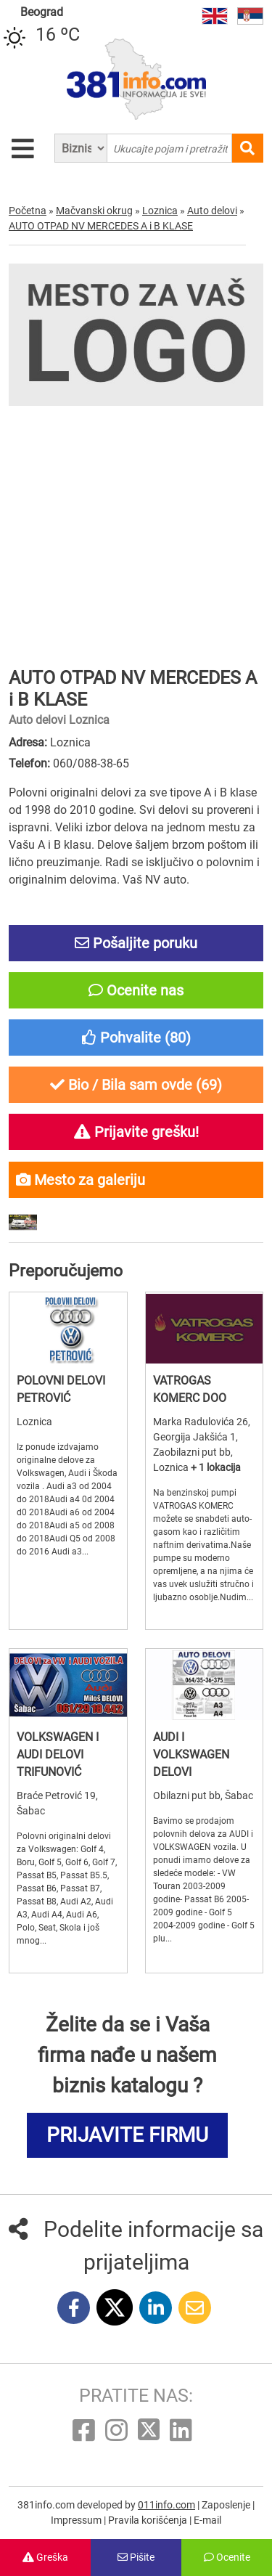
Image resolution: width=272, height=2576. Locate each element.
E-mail (207, 2520)
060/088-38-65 (91, 763)
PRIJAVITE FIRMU (127, 2135)
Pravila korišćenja (148, 2520)
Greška (45, 2557)
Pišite (136, 2557)
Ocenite (227, 2557)
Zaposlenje (227, 2505)
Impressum (77, 2520)
